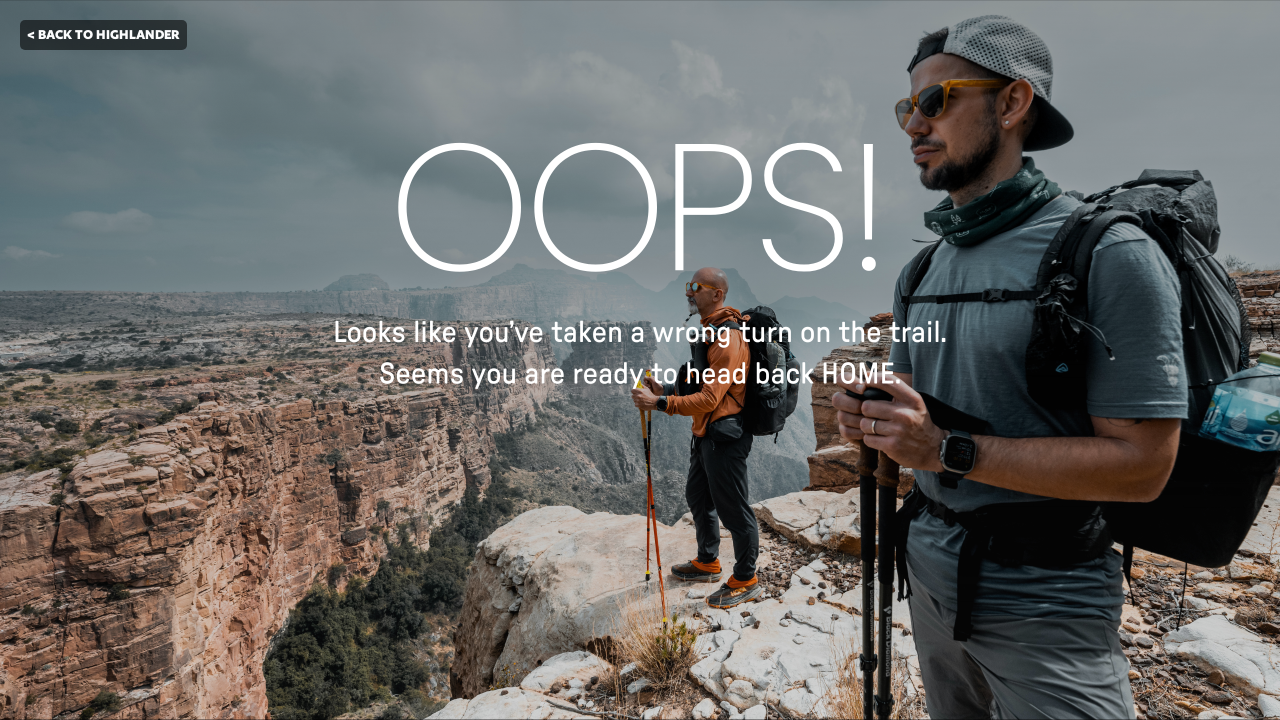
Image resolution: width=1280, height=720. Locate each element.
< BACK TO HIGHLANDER (103, 34)
